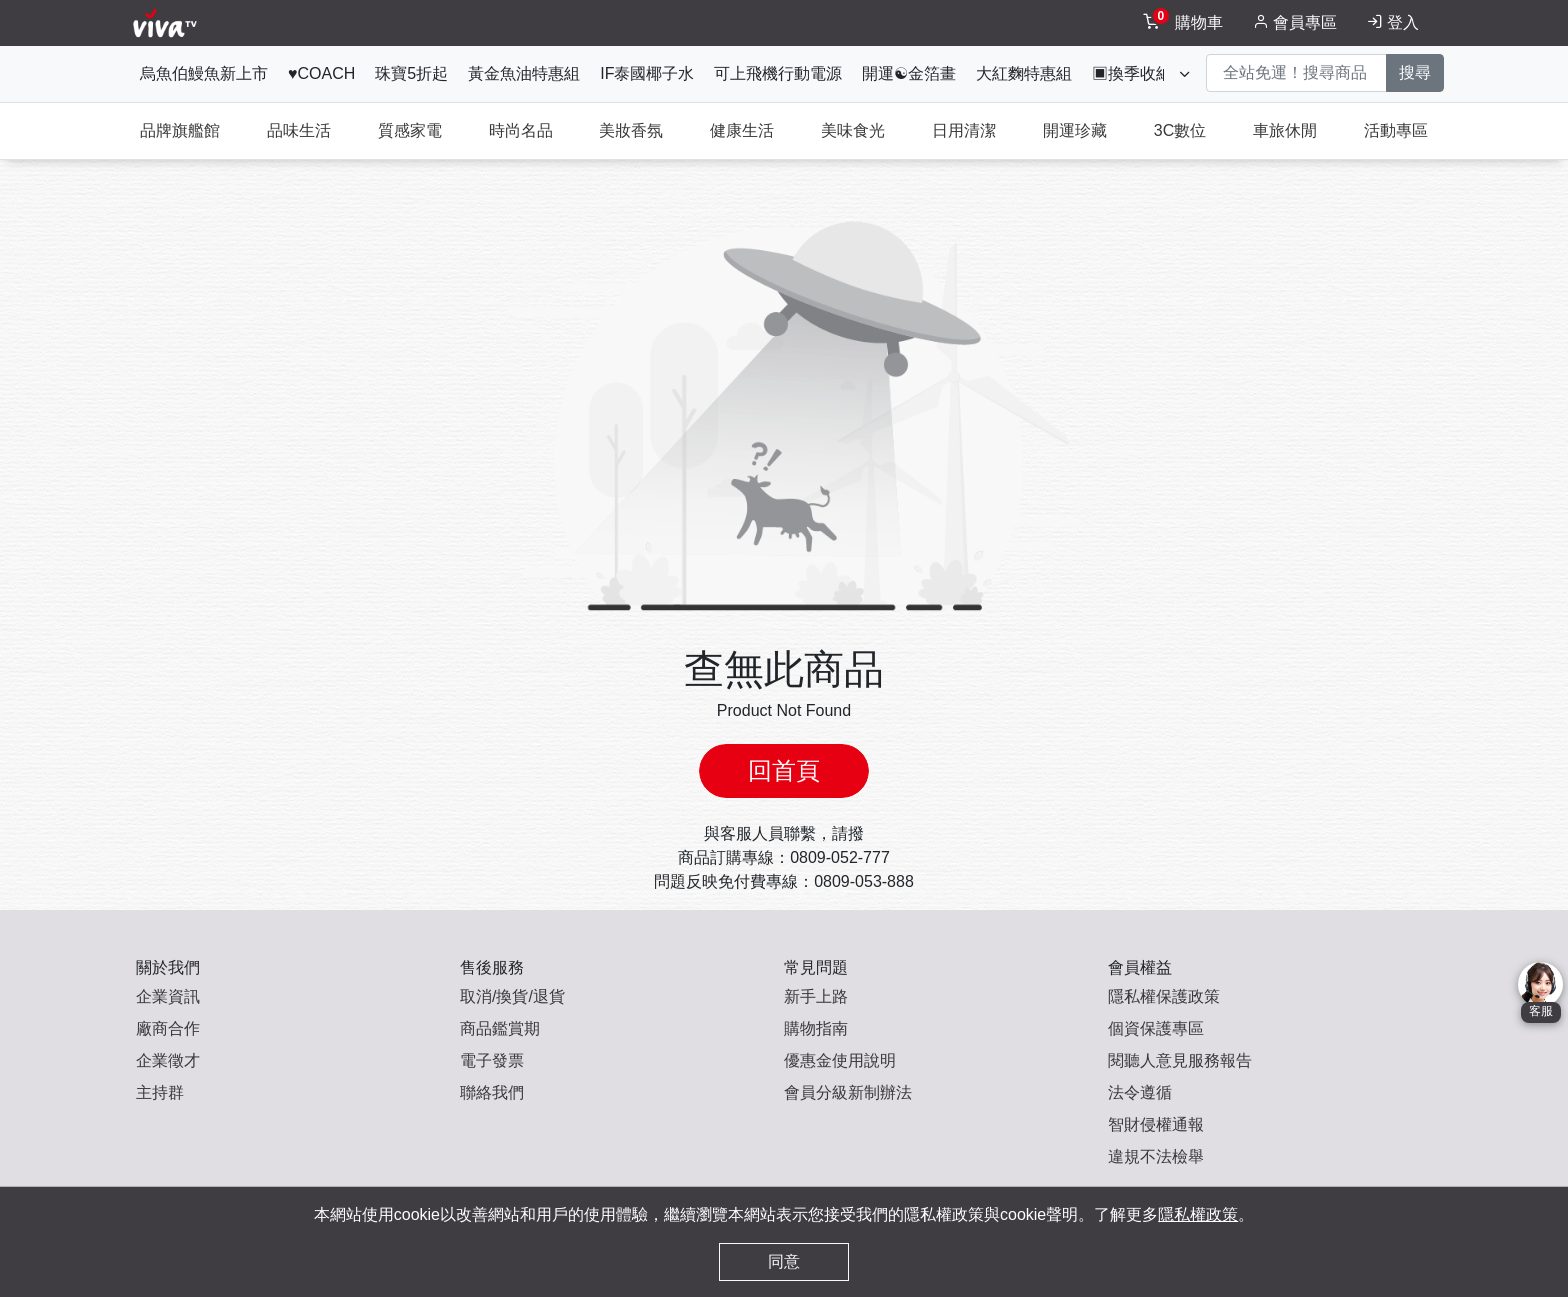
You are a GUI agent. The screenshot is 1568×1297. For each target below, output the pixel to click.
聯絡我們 (492, 1092)
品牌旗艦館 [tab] (180, 130)
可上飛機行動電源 (778, 73)
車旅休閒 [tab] (1285, 130)
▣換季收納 (1132, 73)
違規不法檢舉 (1156, 1156)
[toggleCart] (1185, 23)
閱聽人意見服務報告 (1180, 1060)
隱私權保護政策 (1164, 996)
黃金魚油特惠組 (524, 73)
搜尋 (1415, 72)
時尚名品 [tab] (521, 130)
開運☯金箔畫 (909, 73)
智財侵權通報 (1156, 1124)
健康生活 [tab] (742, 130)
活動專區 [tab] (1396, 130)
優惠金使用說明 (840, 1060)
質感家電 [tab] (410, 130)
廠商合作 (168, 1028)
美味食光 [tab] (853, 130)
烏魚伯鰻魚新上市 (204, 73)
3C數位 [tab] (1180, 130)
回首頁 (784, 770)
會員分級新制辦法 (848, 1092)
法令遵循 (1140, 1092)
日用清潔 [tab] (964, 130)
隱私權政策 (1198, 1214)
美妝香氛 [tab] (631, 130)
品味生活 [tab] (299, 130)
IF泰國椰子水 (647, 73)
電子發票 (492, 1060)
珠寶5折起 (411, 73)
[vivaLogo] (167, 23)
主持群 (160, 1092)
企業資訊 (168, 996)
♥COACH (321, 73)
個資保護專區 (1156, 1028)
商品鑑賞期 (500, 1028)
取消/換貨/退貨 (512, 996)
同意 (784, 1261)
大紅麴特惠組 (1024, 73)
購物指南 (816, 1028)
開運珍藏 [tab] (1075, 130)
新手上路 (816, 996)
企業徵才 (168, 1060)
